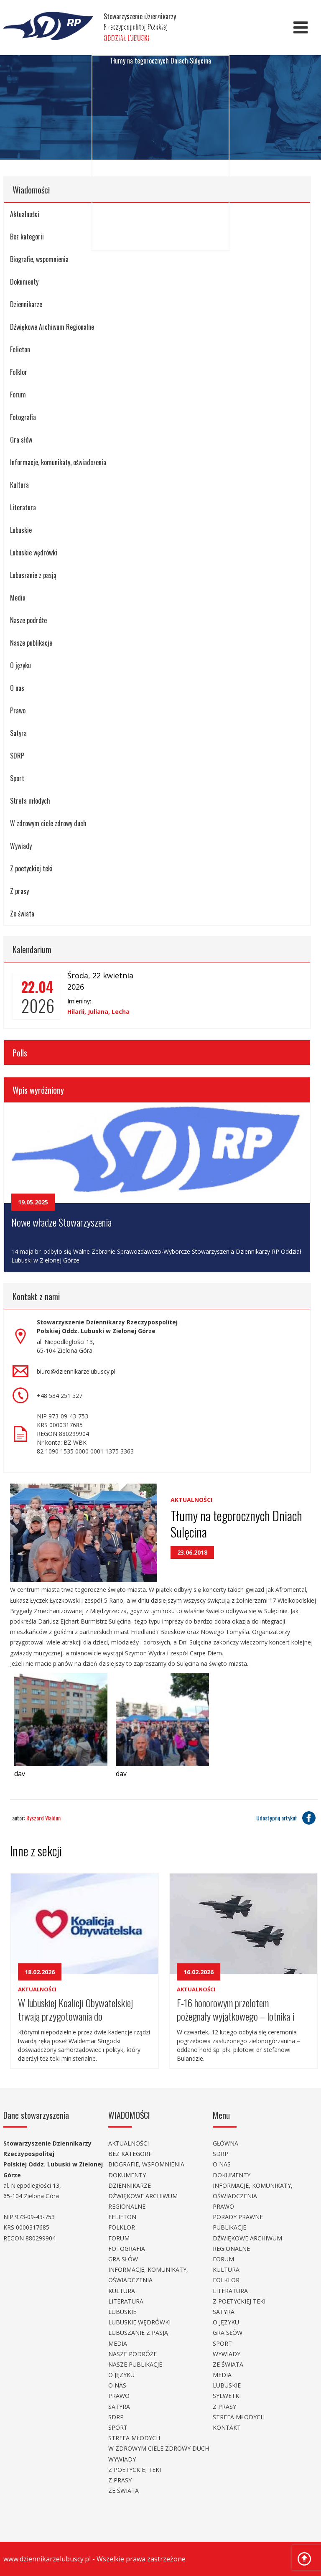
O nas (17, 688)
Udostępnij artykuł (287, 1818)
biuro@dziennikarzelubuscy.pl (76, 1371)
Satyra (18, 733)
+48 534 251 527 (59, 1396)
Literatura (23, 507)
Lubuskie (21, 530)
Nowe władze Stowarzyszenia (61, 1221)
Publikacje (229, 2227)
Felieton (20, 349)
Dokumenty (24, 282)
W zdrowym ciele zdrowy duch (48, 823)
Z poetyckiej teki (31, 868)
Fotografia (23, 417)
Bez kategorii (130, 2154)
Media (17, 598)
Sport (17, 778)
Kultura (19, 485)
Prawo (17, 710)
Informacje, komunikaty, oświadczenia (58, 462)
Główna (225, 2143)
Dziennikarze (26, 304)
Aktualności (191, 1500)
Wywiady (21, 846)
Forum (18, 394)
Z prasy (19, 891)
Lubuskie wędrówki (33, 552)
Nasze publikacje (31, 643)
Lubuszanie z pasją (33, 575)
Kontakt (227, 2427)
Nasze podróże (28, 620)
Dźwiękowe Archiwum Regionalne (52, 327)
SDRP (17, 756)
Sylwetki (227, 2396)
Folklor (18, 372)
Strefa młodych (30, 801)
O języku (20, 665)
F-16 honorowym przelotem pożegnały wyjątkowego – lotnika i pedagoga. (235, 2008)
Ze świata (22, 914)
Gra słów (21, 440)
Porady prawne (238, 2217)
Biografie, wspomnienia (146, 2164)
